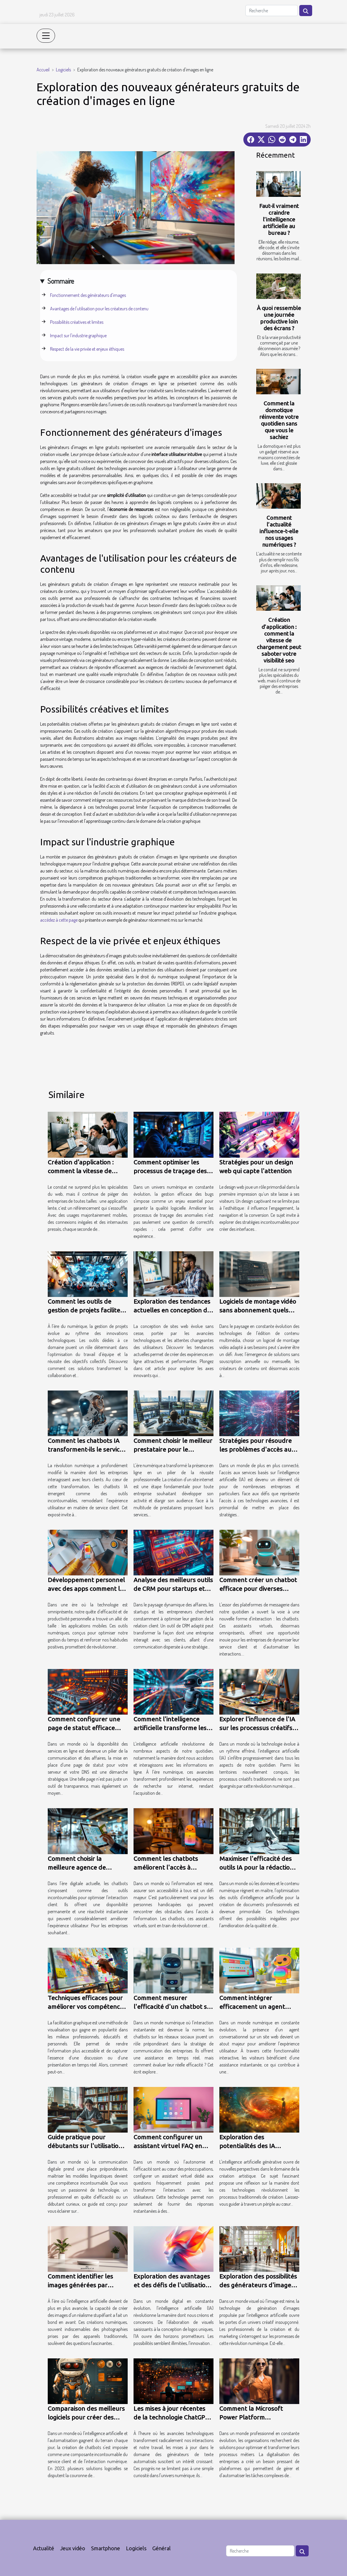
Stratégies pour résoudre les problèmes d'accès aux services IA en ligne (257, 1449)
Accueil (43, 70)
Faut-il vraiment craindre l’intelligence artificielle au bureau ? (279, 219)
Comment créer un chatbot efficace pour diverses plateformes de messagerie (258, 1588)
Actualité (43, 2548)
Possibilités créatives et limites (76, 322)
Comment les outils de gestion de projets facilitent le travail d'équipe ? (87, 1310)
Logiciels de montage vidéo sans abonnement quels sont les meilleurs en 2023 (257, 1310)
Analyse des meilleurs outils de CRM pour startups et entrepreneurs (173, 1588)
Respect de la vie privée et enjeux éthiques (87, 349)
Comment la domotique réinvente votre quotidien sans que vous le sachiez (279, 420)
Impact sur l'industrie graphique (78, 335)
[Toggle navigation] (46, 36)
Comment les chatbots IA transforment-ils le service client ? (85, 1449)
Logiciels (63, 70)
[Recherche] (271, 10)
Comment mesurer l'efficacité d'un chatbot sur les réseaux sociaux (173, 2006)
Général (161, 2548)
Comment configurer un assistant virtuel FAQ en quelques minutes (168, 2145)
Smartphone (105, 2548)
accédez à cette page (59, 920)
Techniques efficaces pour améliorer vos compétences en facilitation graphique (87, 2006)
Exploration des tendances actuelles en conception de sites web (172, 1310)
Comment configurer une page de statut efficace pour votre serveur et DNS (86, 1727)
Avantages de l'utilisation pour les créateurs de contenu (99, 309)
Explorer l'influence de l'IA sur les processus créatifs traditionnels (257, 1727)
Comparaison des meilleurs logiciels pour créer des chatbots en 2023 (86, 2417)
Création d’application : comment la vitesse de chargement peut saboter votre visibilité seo (279, 640)
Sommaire (60, 280)
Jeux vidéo (72, 2548)
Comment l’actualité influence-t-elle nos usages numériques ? (278, 531)
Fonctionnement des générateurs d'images (88, 295)
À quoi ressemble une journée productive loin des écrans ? (279, 318)
